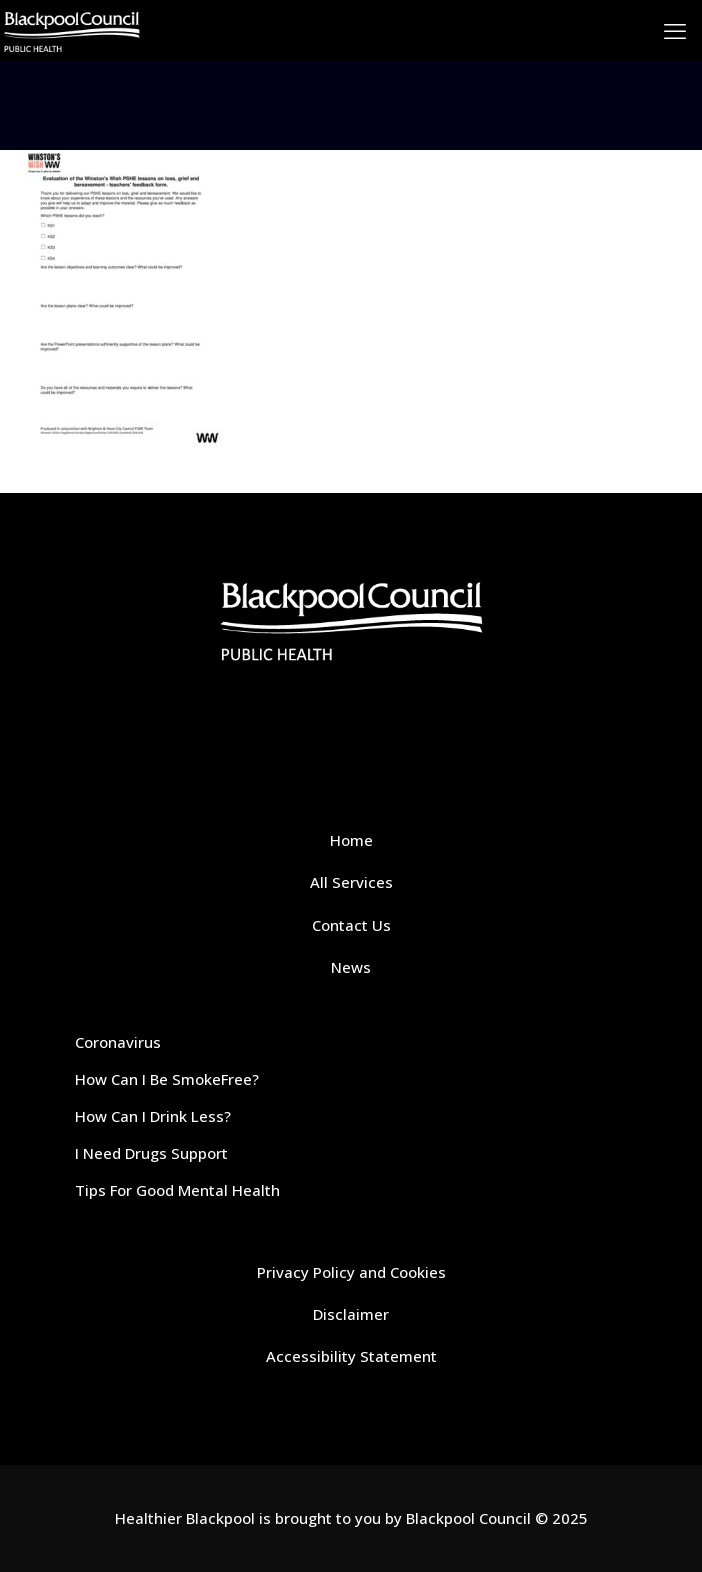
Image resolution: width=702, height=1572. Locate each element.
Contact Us (351, 925)
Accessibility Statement (351, 1356)
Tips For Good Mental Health (177, 1190)
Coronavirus (118, 1042)
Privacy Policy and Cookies (351, 1272)
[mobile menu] (675, 30)
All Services (351, 882)
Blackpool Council (468, 1518)
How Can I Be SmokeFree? (167, 1079)
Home (351, 840)
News (351, 967)
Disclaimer (351, 1314)
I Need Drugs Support (151, 1153)
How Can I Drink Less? (153, 1116)
